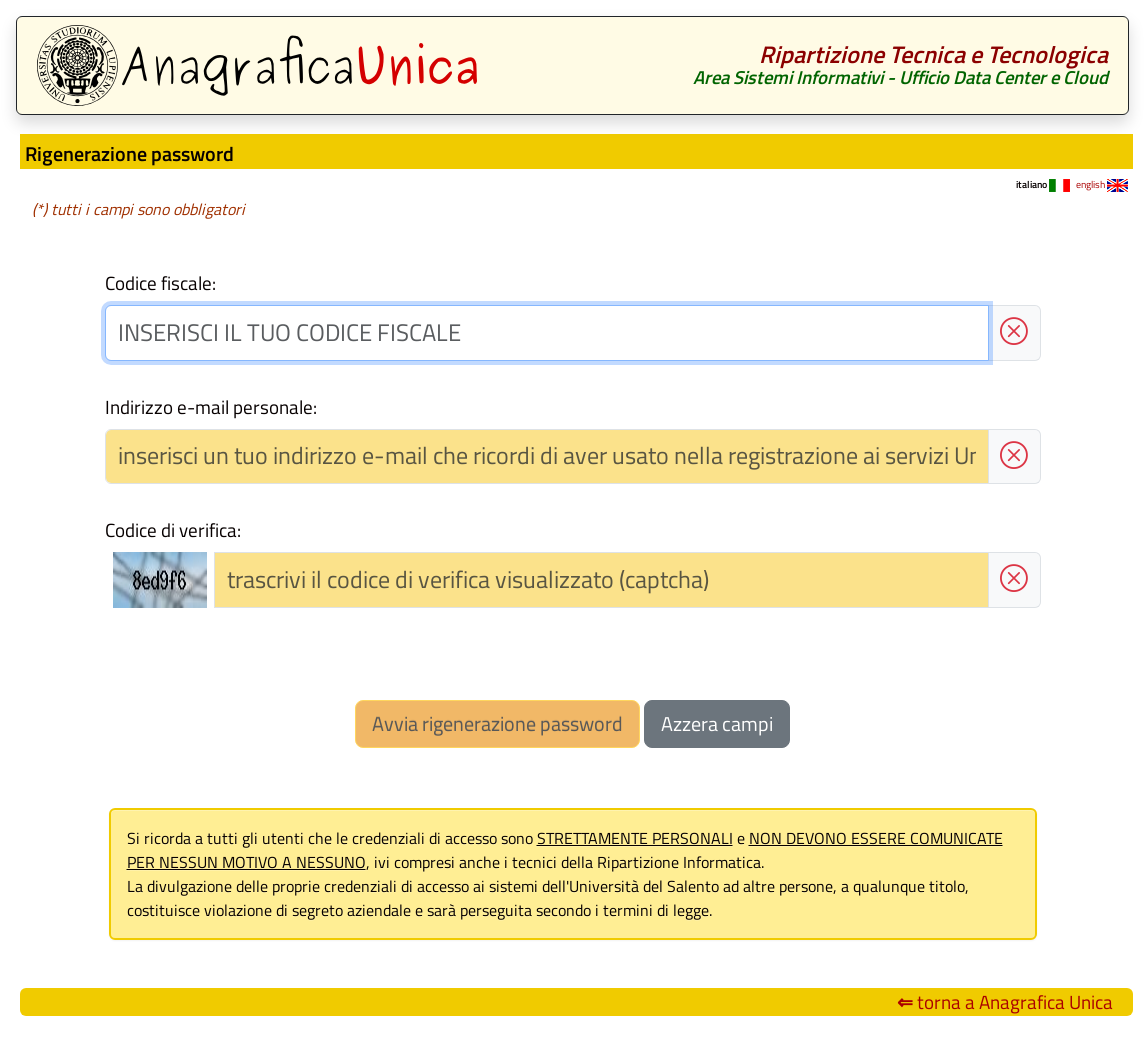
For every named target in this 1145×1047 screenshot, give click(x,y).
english (1102, 184)
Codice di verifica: (173, 530)
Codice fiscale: (160, 283)
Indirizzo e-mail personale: (211, 407)
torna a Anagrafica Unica (1005, 1002)
